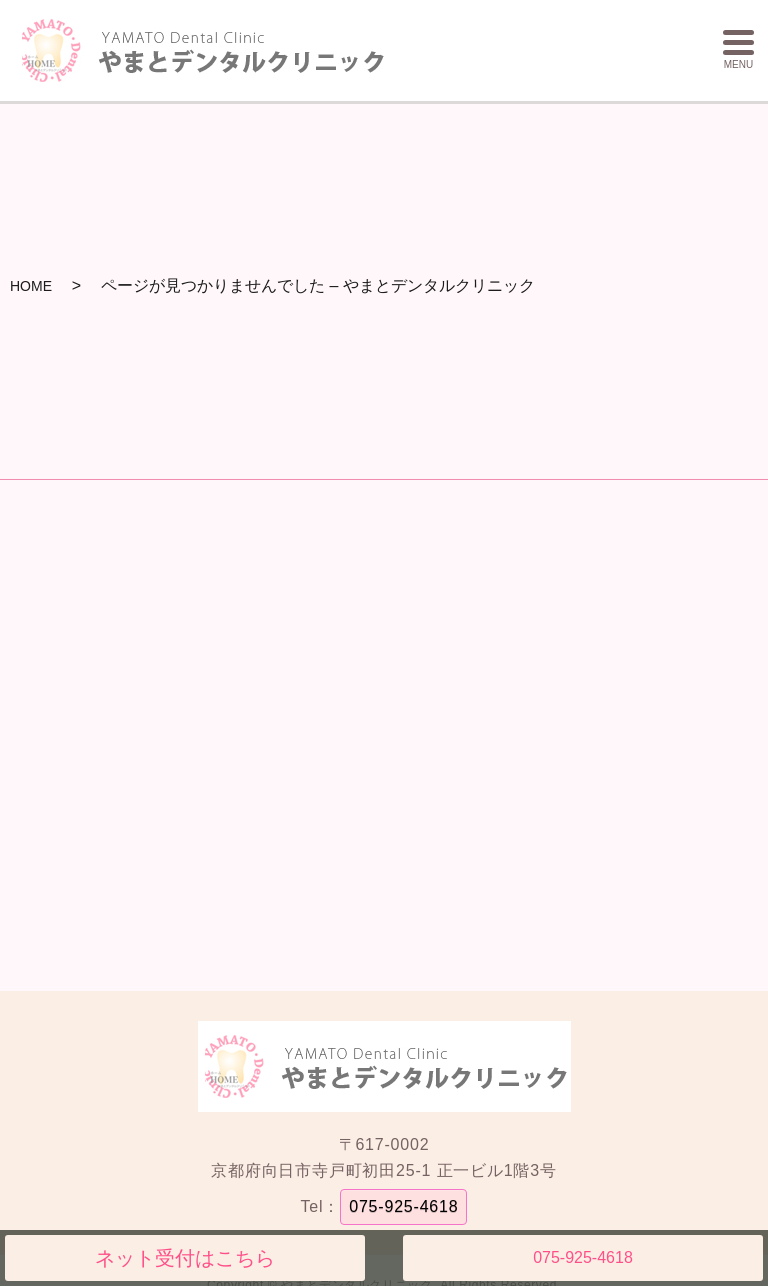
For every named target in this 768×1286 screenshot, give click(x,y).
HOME (31, 286)
